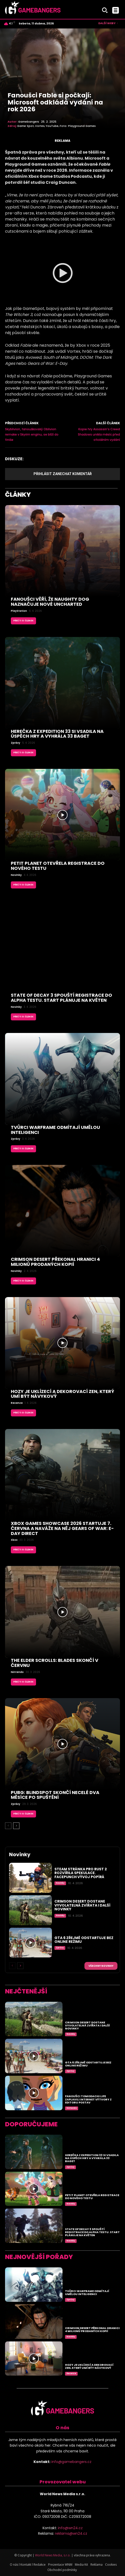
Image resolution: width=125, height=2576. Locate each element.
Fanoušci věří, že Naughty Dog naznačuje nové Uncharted (50, 601)
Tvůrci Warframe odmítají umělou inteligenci (55, 1129)
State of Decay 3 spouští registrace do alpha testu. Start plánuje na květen (61, 997)
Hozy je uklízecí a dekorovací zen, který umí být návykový (62, 1394)
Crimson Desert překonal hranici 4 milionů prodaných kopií (55, 1261)
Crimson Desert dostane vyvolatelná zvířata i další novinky (82, 1905)
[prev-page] (8, 1825)
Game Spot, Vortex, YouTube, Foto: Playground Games (56, 126)
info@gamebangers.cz (71, 2461)
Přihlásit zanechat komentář (63, 474)
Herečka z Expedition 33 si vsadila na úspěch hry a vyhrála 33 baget (57, 733)
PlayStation (19, 611)
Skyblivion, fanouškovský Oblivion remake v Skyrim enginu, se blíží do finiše (31, 434)
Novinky (16, 875)
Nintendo (17, 1672)
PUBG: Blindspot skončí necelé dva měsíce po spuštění (55, 1795)
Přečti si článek (23, 620)
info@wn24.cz (70, 2527)
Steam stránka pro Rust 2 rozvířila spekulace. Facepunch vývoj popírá (80, 1873)
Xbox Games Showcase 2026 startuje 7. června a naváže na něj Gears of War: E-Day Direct (62, 1528)
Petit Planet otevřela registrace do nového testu (58, 865)
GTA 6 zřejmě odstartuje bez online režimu (83, 1939)
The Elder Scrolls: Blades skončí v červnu (54, 1662)
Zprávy (15, 743)
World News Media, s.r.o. (53, 2555)
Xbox (14, 1540)
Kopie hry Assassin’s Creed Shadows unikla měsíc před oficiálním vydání (99, 434)
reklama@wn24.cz (71, 2533)
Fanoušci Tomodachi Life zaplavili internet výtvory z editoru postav (88, 2099)
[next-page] (16, 1825)
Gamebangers (28, 122)
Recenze (17, 1403)
